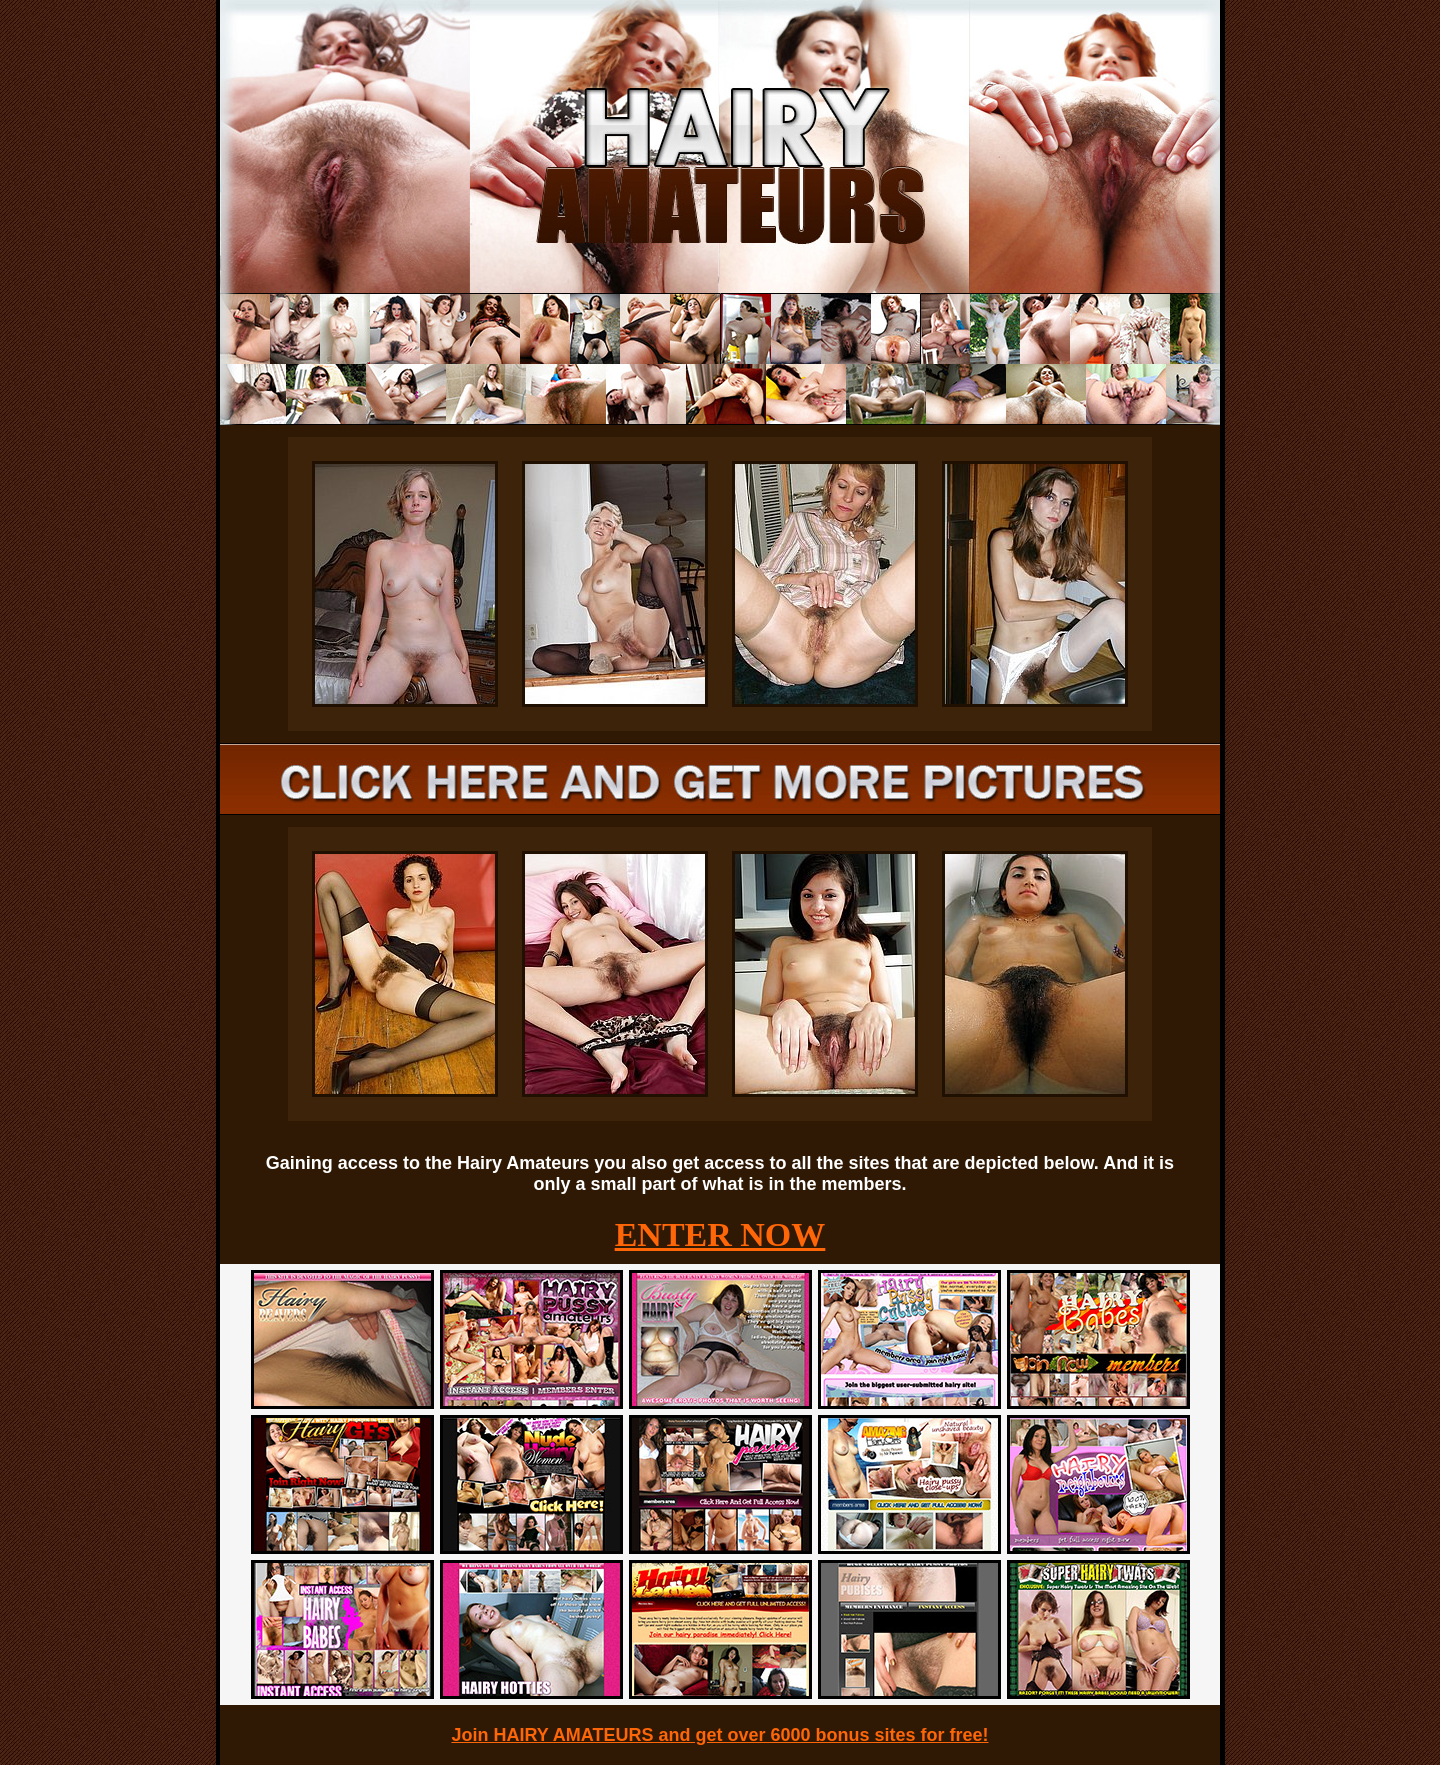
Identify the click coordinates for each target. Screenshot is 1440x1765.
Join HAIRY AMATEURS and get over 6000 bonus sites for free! (719, 1735)
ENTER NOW (720, 1234)
